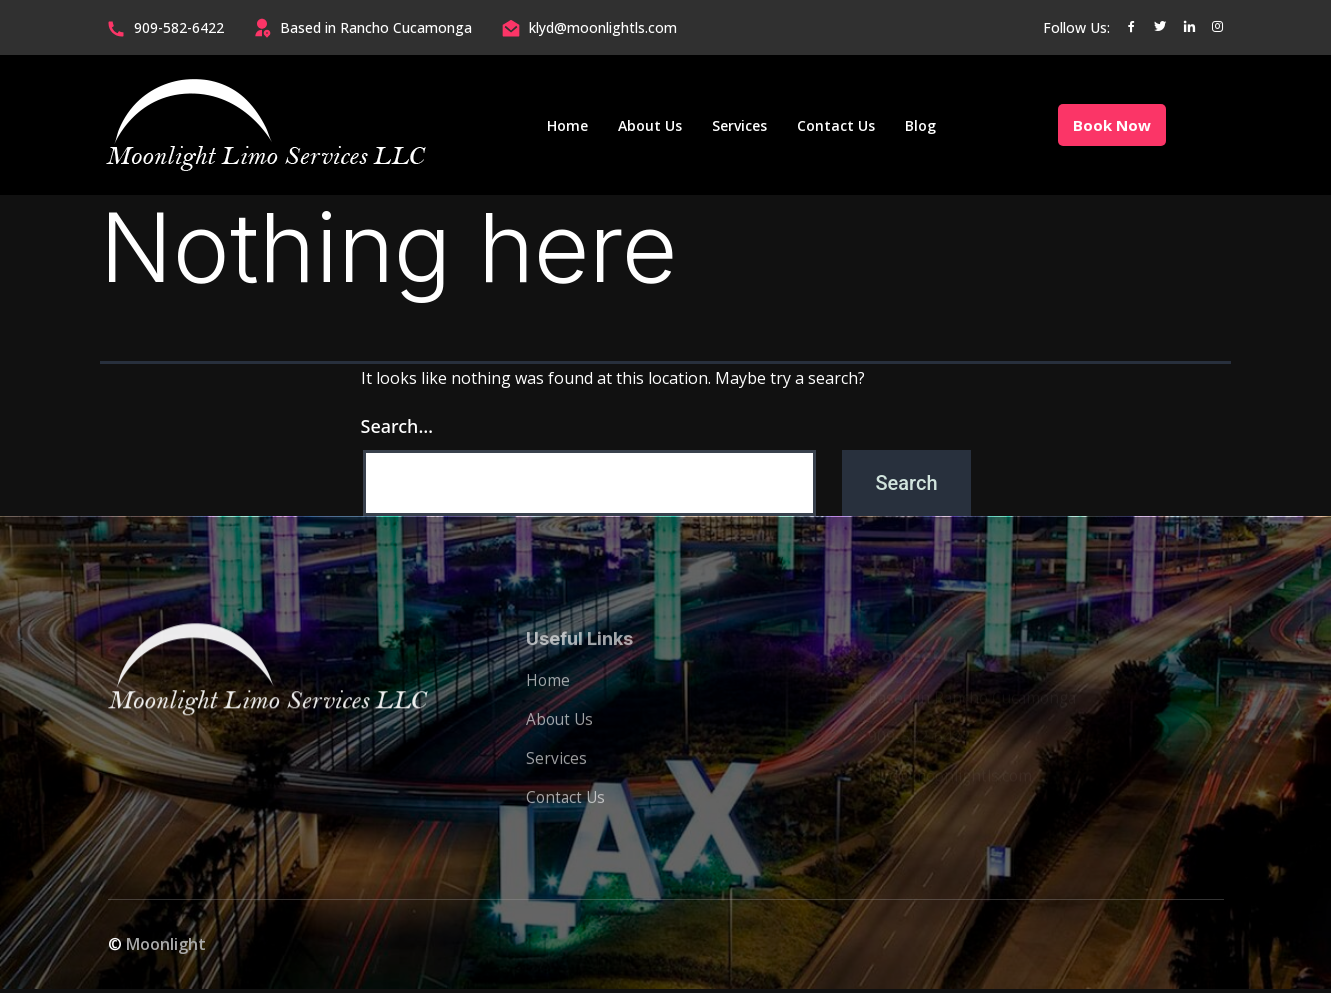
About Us (650, 125)
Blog (920, 125)
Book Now (1112, 125)
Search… (397, 426)
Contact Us (836, 125)
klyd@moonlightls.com (603, 27)
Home (567, 125)
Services (739, 125)
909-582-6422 (179, 27)
